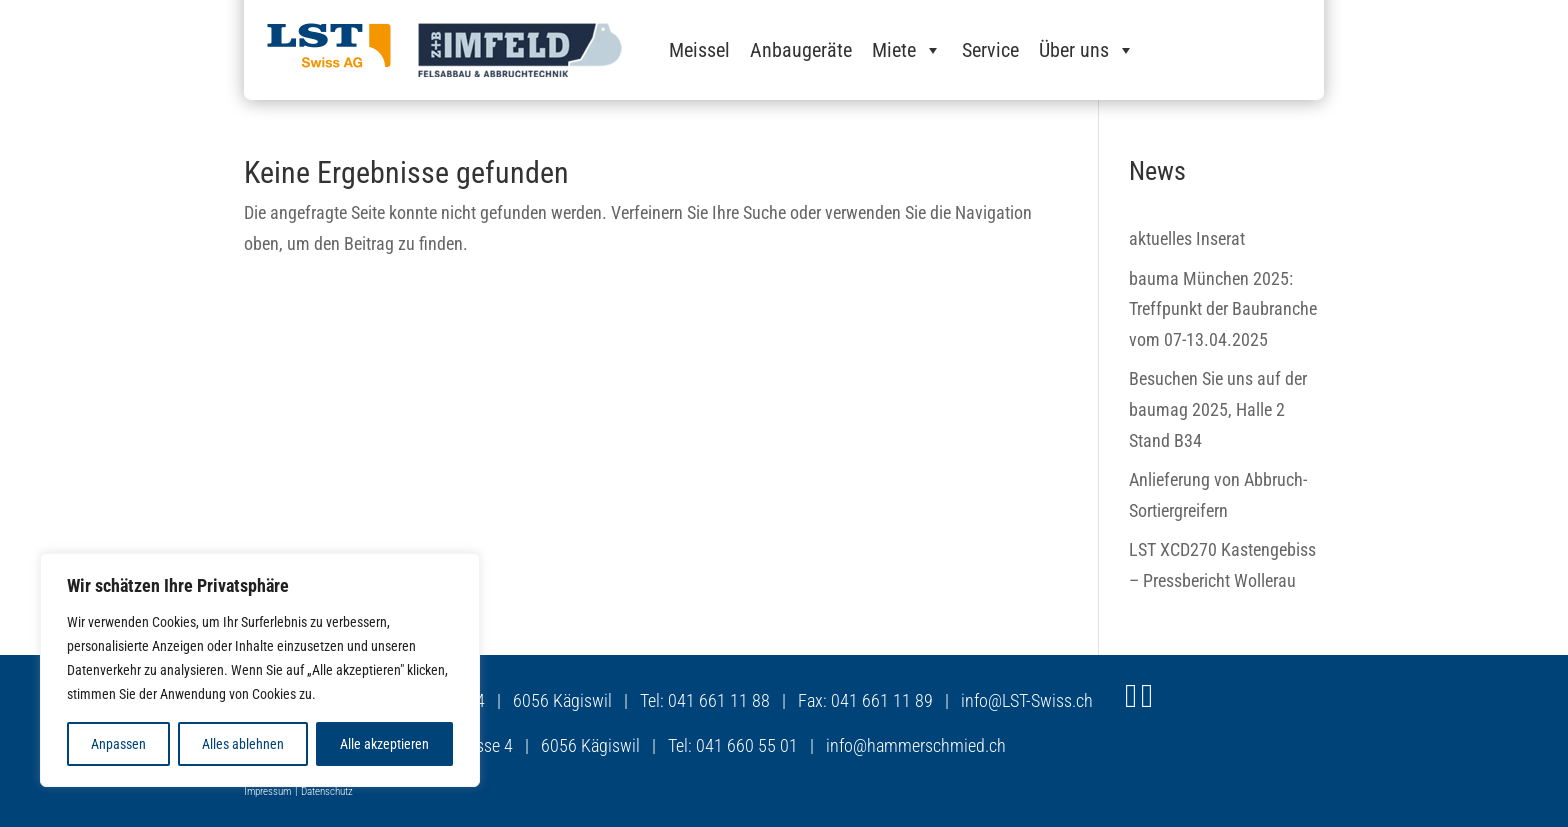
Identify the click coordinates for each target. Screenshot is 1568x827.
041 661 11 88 (719, 700)
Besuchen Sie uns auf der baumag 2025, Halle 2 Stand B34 (1218, 409)
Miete (907, 50)
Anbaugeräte (801, 50)
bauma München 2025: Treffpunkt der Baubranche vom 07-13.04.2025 (1223, 309)
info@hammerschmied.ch (916, 745)
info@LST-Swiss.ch (1027, 700)
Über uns (1087, 50)
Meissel (699, 50)
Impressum (267, 791)
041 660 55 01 (747, 745)
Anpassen (118, 744)
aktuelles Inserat (1187, 238)
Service (990, 50)
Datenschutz (327, 791)
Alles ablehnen (243, 744)
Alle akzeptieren (384, 744)
